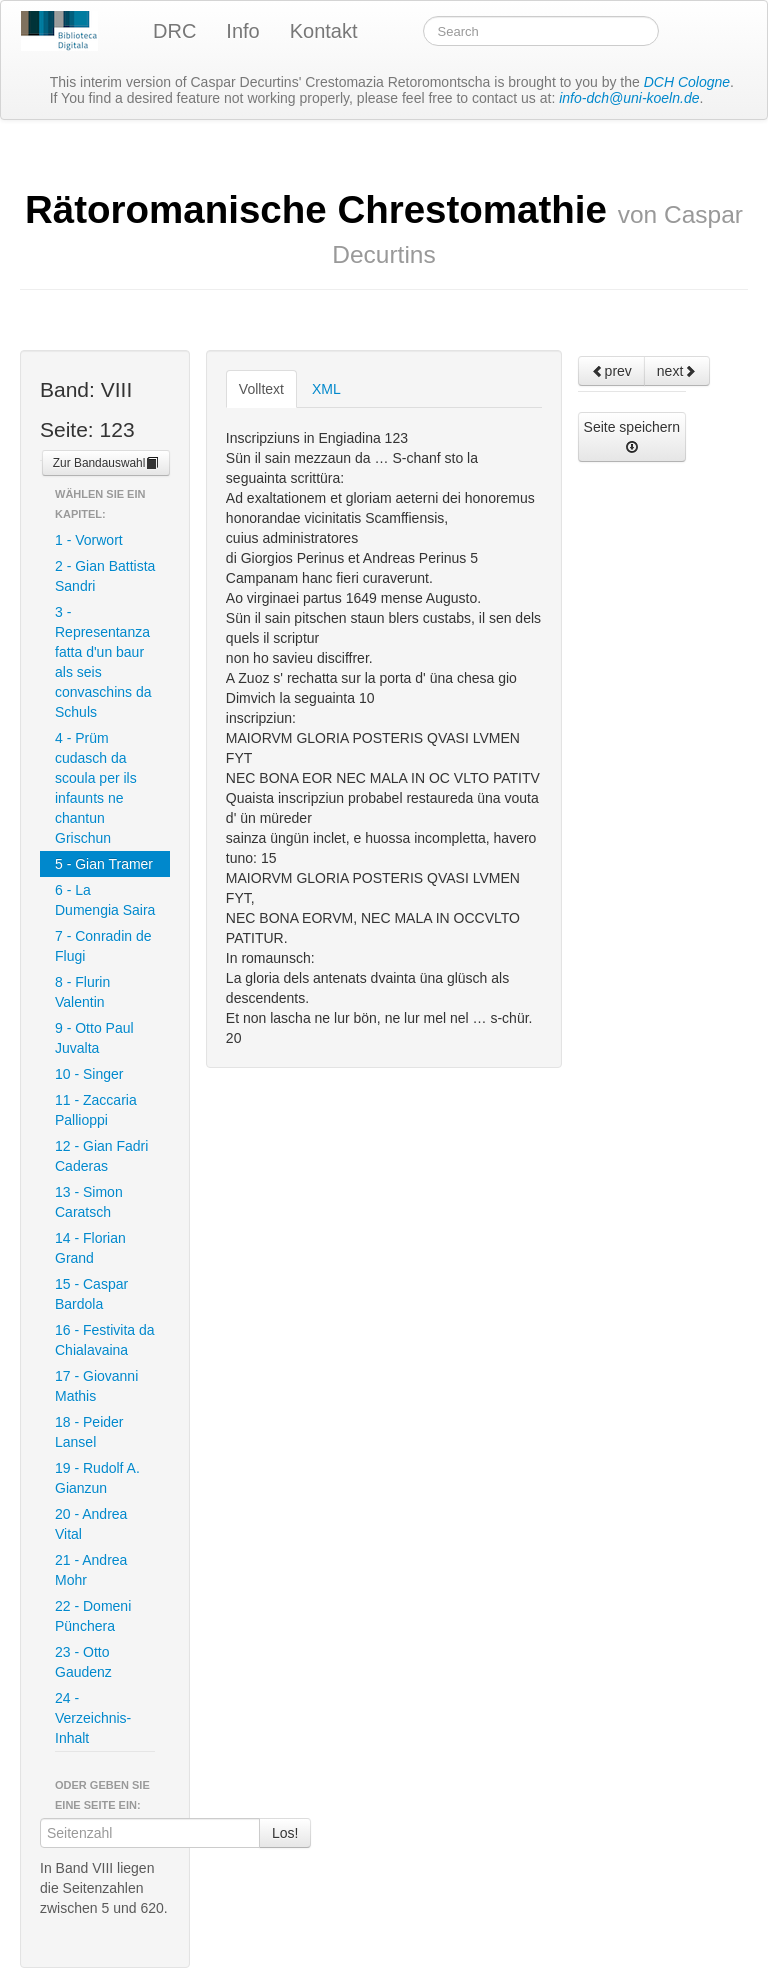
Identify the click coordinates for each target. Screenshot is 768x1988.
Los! (285, 1833)
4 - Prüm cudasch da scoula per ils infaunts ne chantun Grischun (96, 788)
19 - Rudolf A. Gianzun (97, 1478)
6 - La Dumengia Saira (105, 900)
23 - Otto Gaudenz (83, 1662)
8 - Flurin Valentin (82, 992)
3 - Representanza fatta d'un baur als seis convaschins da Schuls (103, 662)
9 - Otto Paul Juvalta (94, 1038)
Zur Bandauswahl (106, 463)
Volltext (261, 389)
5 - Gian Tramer (104, 864)
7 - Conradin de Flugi (103, 946)
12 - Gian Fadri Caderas (101, 1156)
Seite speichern (632, 436)
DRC (174, 31)
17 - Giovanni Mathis (96, 1386)
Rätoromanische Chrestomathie (384, 228)
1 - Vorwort (89, 540)
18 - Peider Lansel (89, 1432)
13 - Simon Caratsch (89, 1202)
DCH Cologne (687, 82)
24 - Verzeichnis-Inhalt (93, 1718)
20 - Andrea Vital (91, 1524)
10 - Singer (89, 1074)
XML (326, 389)
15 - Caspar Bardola (91, 1294)
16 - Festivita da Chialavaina (105, 1340)
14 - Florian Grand (90, 1248)
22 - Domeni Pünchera (93, 1616)
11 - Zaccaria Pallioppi (96, 1110)
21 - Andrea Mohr (91, 1570)
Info (242, 31)
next (677, 371)
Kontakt (324, 31)
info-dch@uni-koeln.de (629, 98)
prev (611, 371)
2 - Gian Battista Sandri (105, 576)
